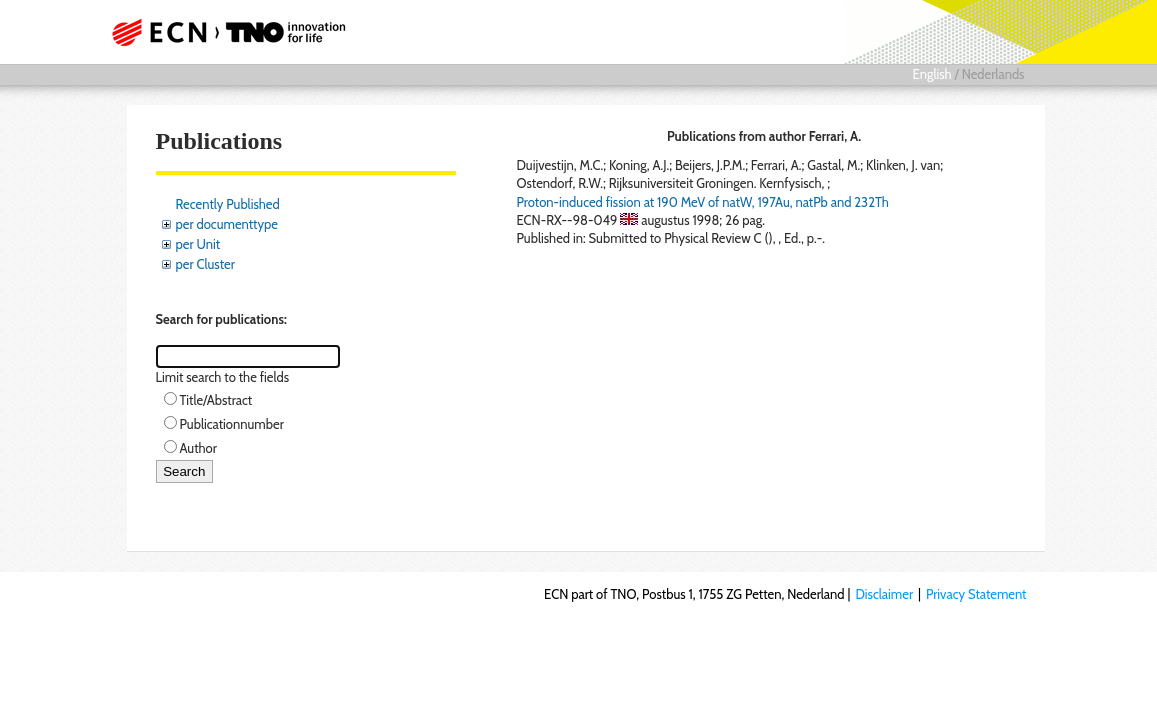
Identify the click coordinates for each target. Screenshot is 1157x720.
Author (198, 448)
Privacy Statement (976, 594)
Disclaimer (884, 594)
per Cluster (205, 264)
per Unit (198, 244)
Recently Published (228, 204)
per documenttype (227, 224)
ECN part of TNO (234, 32)
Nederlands (993, 74)
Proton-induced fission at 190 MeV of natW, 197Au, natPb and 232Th (703, 202)
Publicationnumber (232, 424)
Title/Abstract (216, 400)
